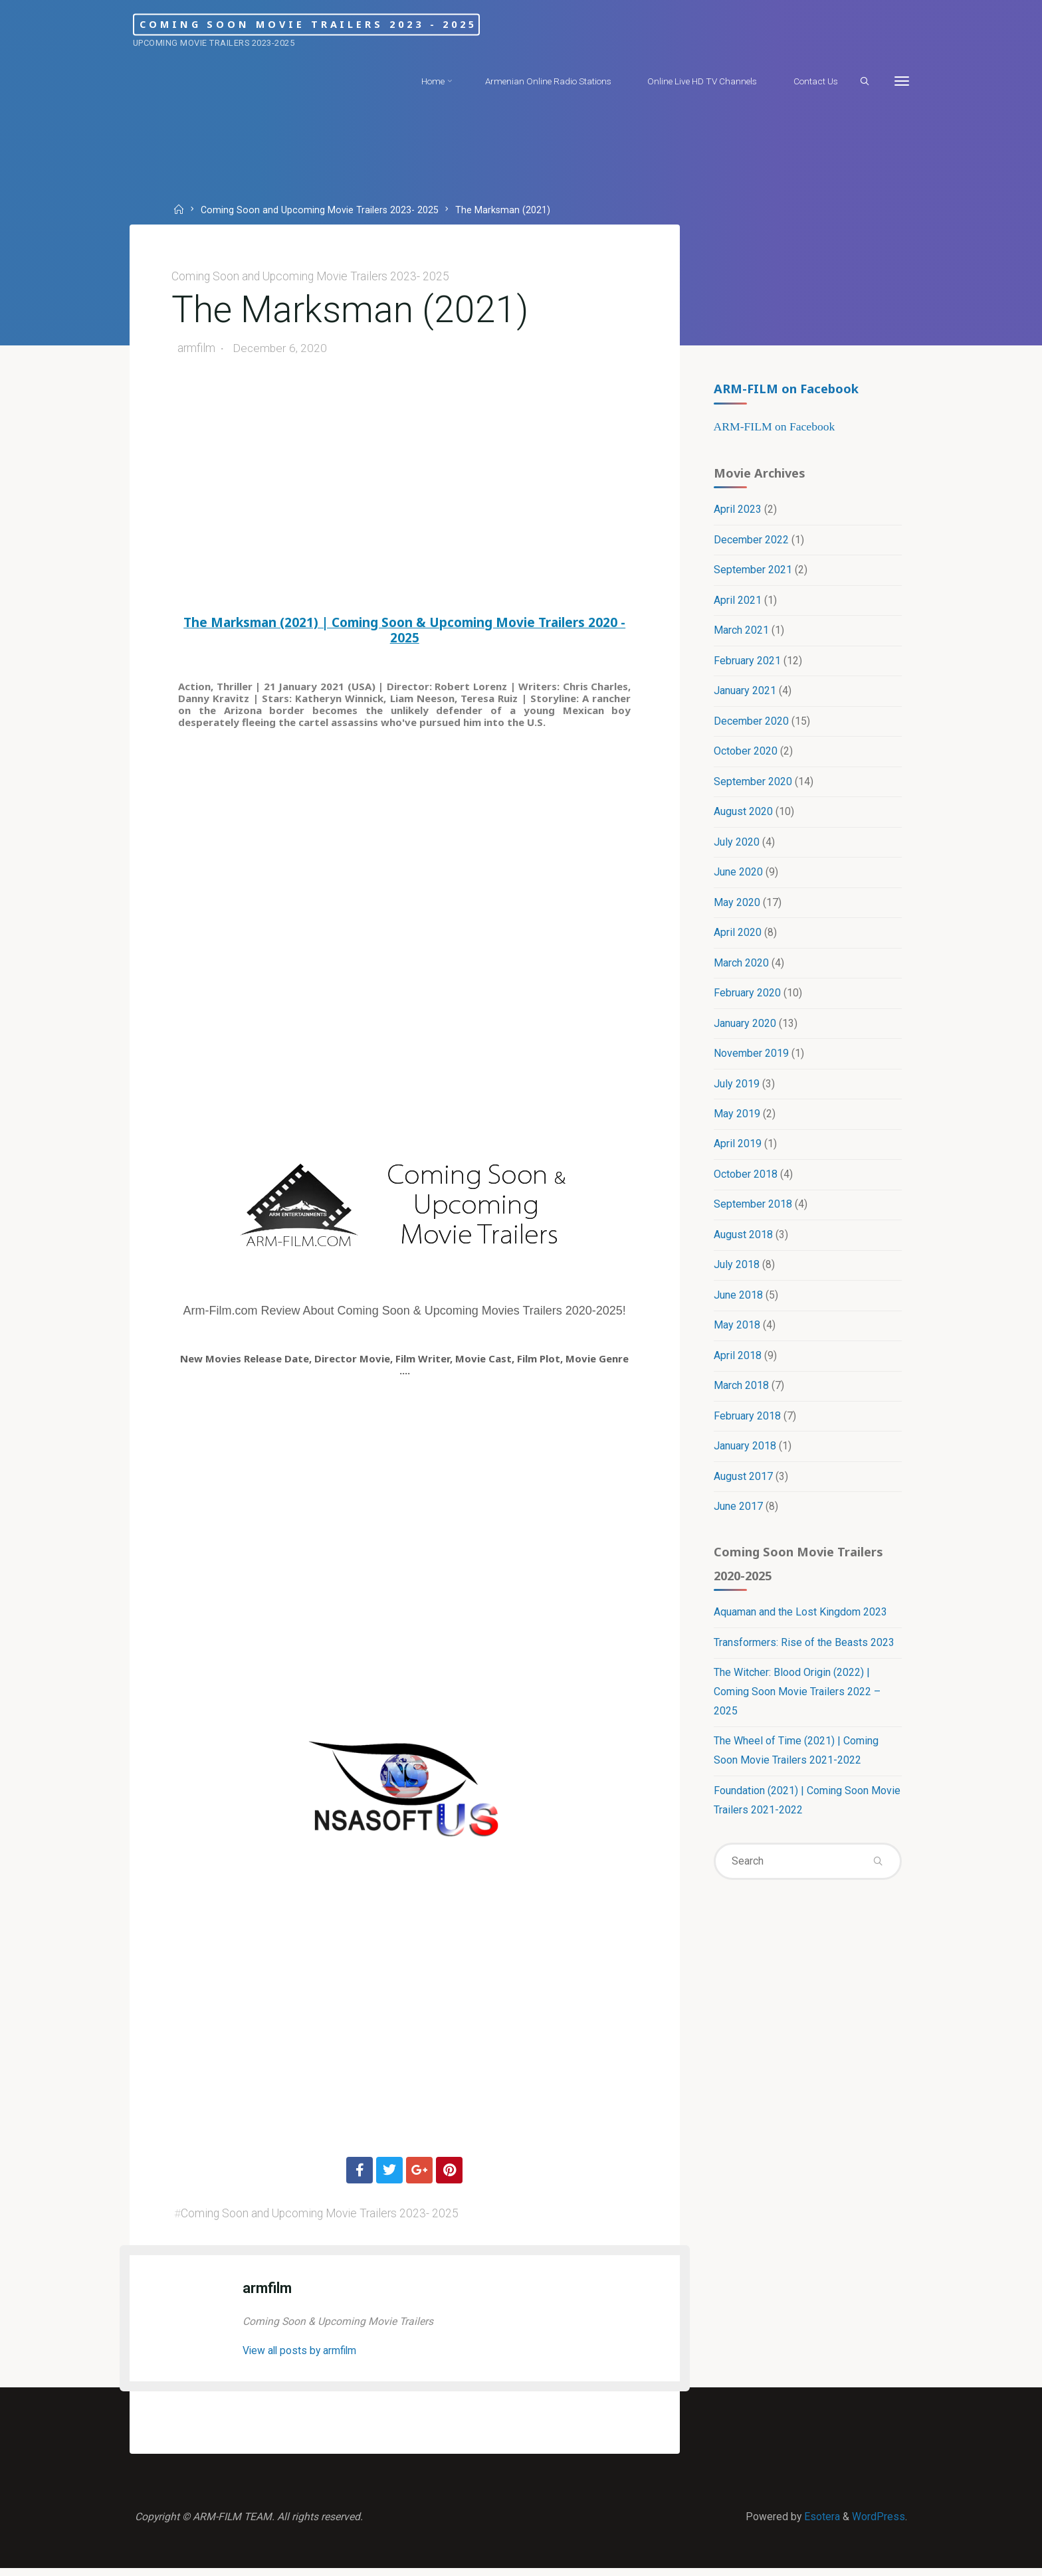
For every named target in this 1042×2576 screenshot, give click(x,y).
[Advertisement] (404, 492)
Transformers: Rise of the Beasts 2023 (803, 1653)
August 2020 (742, 815)
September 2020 (752, 785)
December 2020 (750, 724)
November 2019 (750, 1059)
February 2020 (746, 998)
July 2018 (736, 1271)
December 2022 (750, 541)
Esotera (820, 2523)
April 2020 (737, 937)
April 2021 (737, 603)
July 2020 (736, 846)
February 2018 (746, 1424)
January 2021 (744, 694)
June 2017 (737, 1515)
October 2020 (745, 755)
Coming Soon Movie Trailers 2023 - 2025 (341, 24)
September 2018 (752, 1211)
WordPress (877, 2523)
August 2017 (742, 1485)
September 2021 (752, 572)
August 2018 (742, 1241)
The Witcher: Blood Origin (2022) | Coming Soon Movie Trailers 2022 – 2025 (796, 1702)
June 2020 (737, 876)
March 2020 (740, 967)
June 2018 (737, 1302)
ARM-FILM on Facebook (785, 389)
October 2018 (745, 1180)
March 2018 (740, 1393)
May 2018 (736, 1333)
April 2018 (737, 1363)
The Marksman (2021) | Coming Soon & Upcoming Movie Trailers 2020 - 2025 (405, 632)
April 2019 (737, 1150)
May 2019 (736, 1119)
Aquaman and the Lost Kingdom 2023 (799, 1622)
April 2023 (737, 511)
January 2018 (744, 1454)
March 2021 (740, 632)
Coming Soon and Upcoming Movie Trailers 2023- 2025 (321, 210)
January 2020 (744, 1028)
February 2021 (746, 663)
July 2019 (736, 1089)
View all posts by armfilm (303, 2354)
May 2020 (736, 907)
